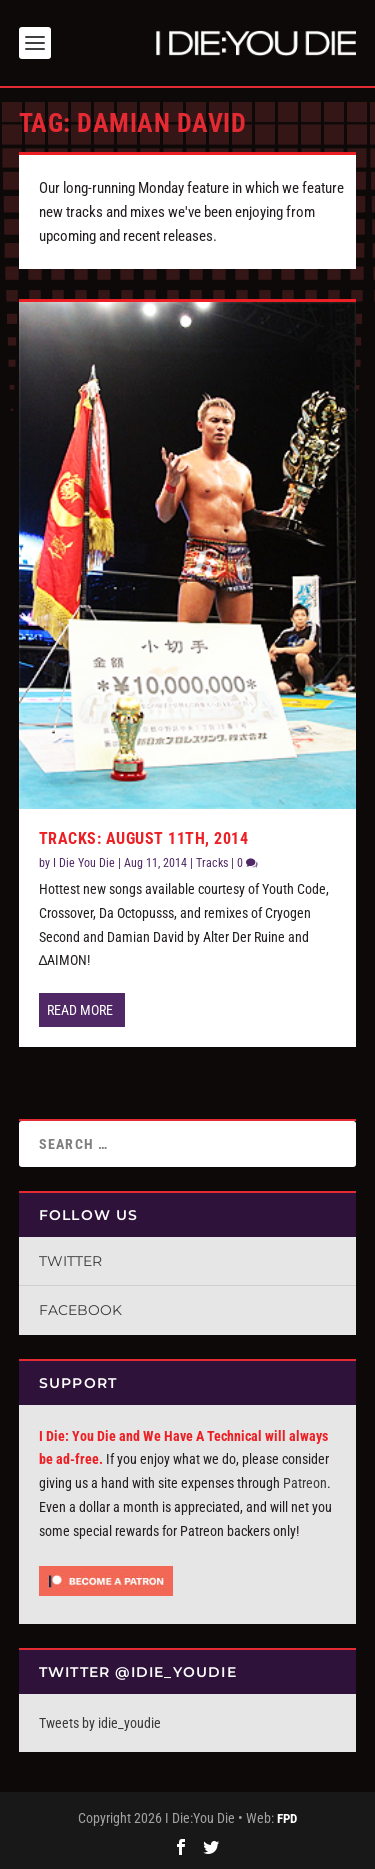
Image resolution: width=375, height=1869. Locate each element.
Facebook (80, 1310)
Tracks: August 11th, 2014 (144, 838)
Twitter (70, 1261)
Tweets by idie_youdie (100, 1723)
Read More (80, 1010)
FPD (287, 1818)
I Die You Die (84, 863)
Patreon (305, 1483)
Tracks (212, 863)
